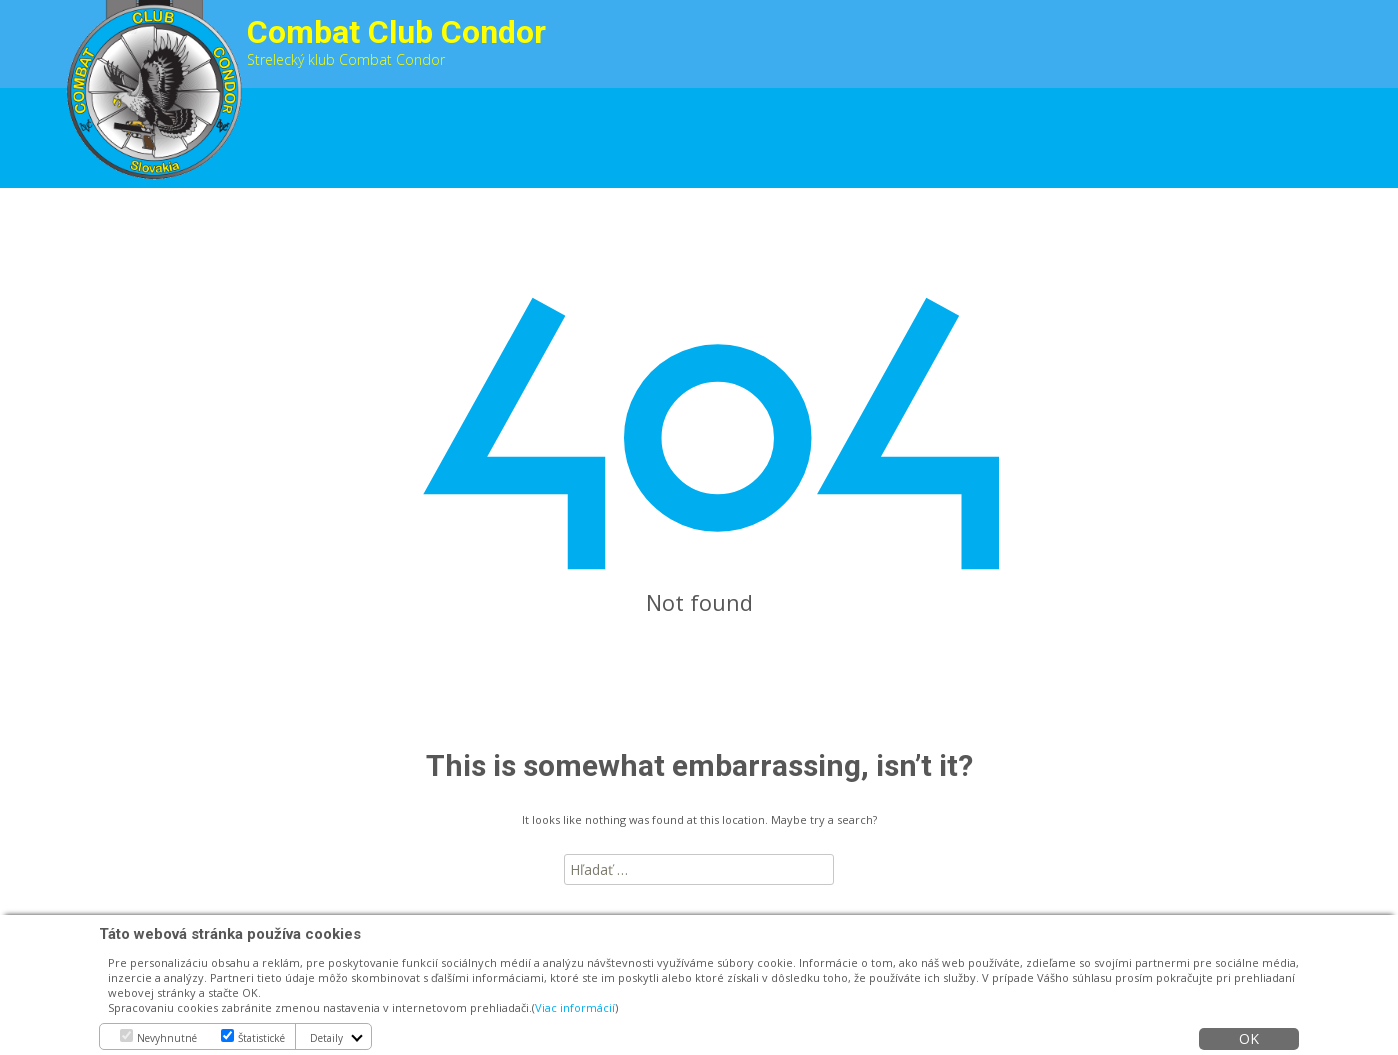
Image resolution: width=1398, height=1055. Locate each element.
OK (1249, 1038)
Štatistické (261, 1038)
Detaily (326, 1038)
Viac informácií (575, 1007)
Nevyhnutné (167, 1038)
